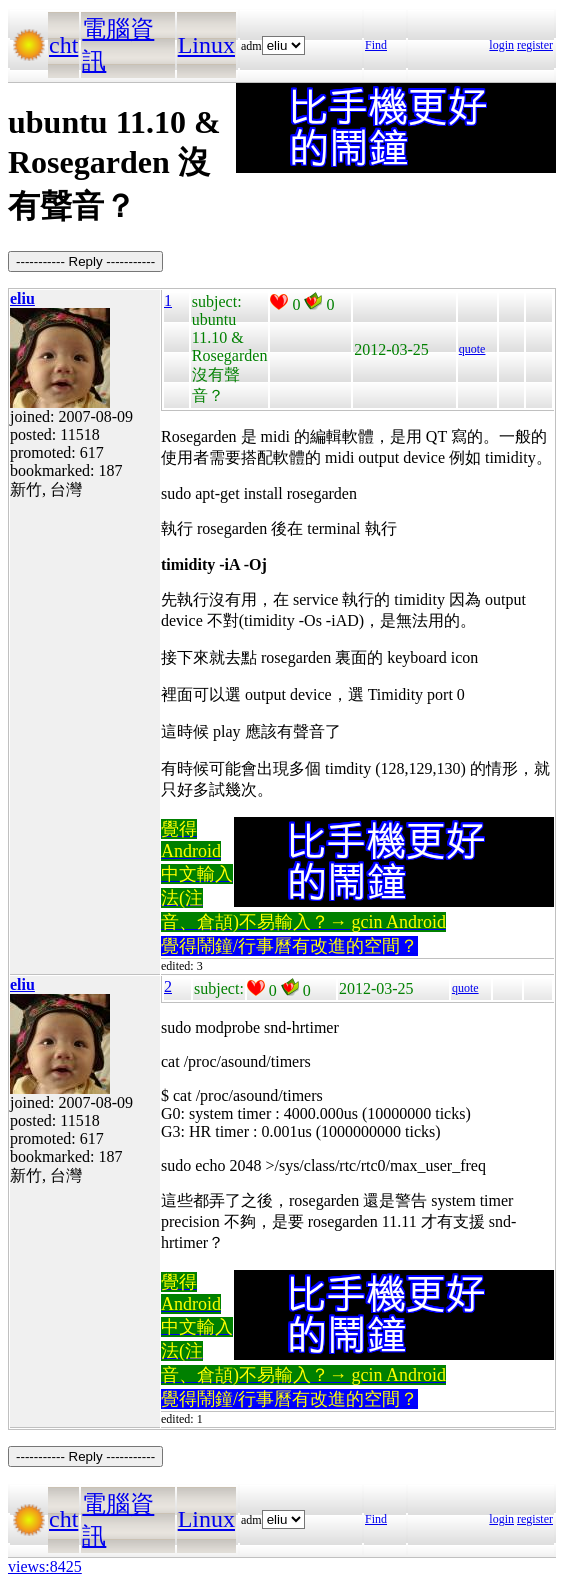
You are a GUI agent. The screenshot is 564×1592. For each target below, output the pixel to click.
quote (472, 349)
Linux (206, 45)
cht (63, 45)
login (501, 45)
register (535, 45)
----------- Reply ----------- (85, 261)
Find (376, 45)
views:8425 (45, 1566)
